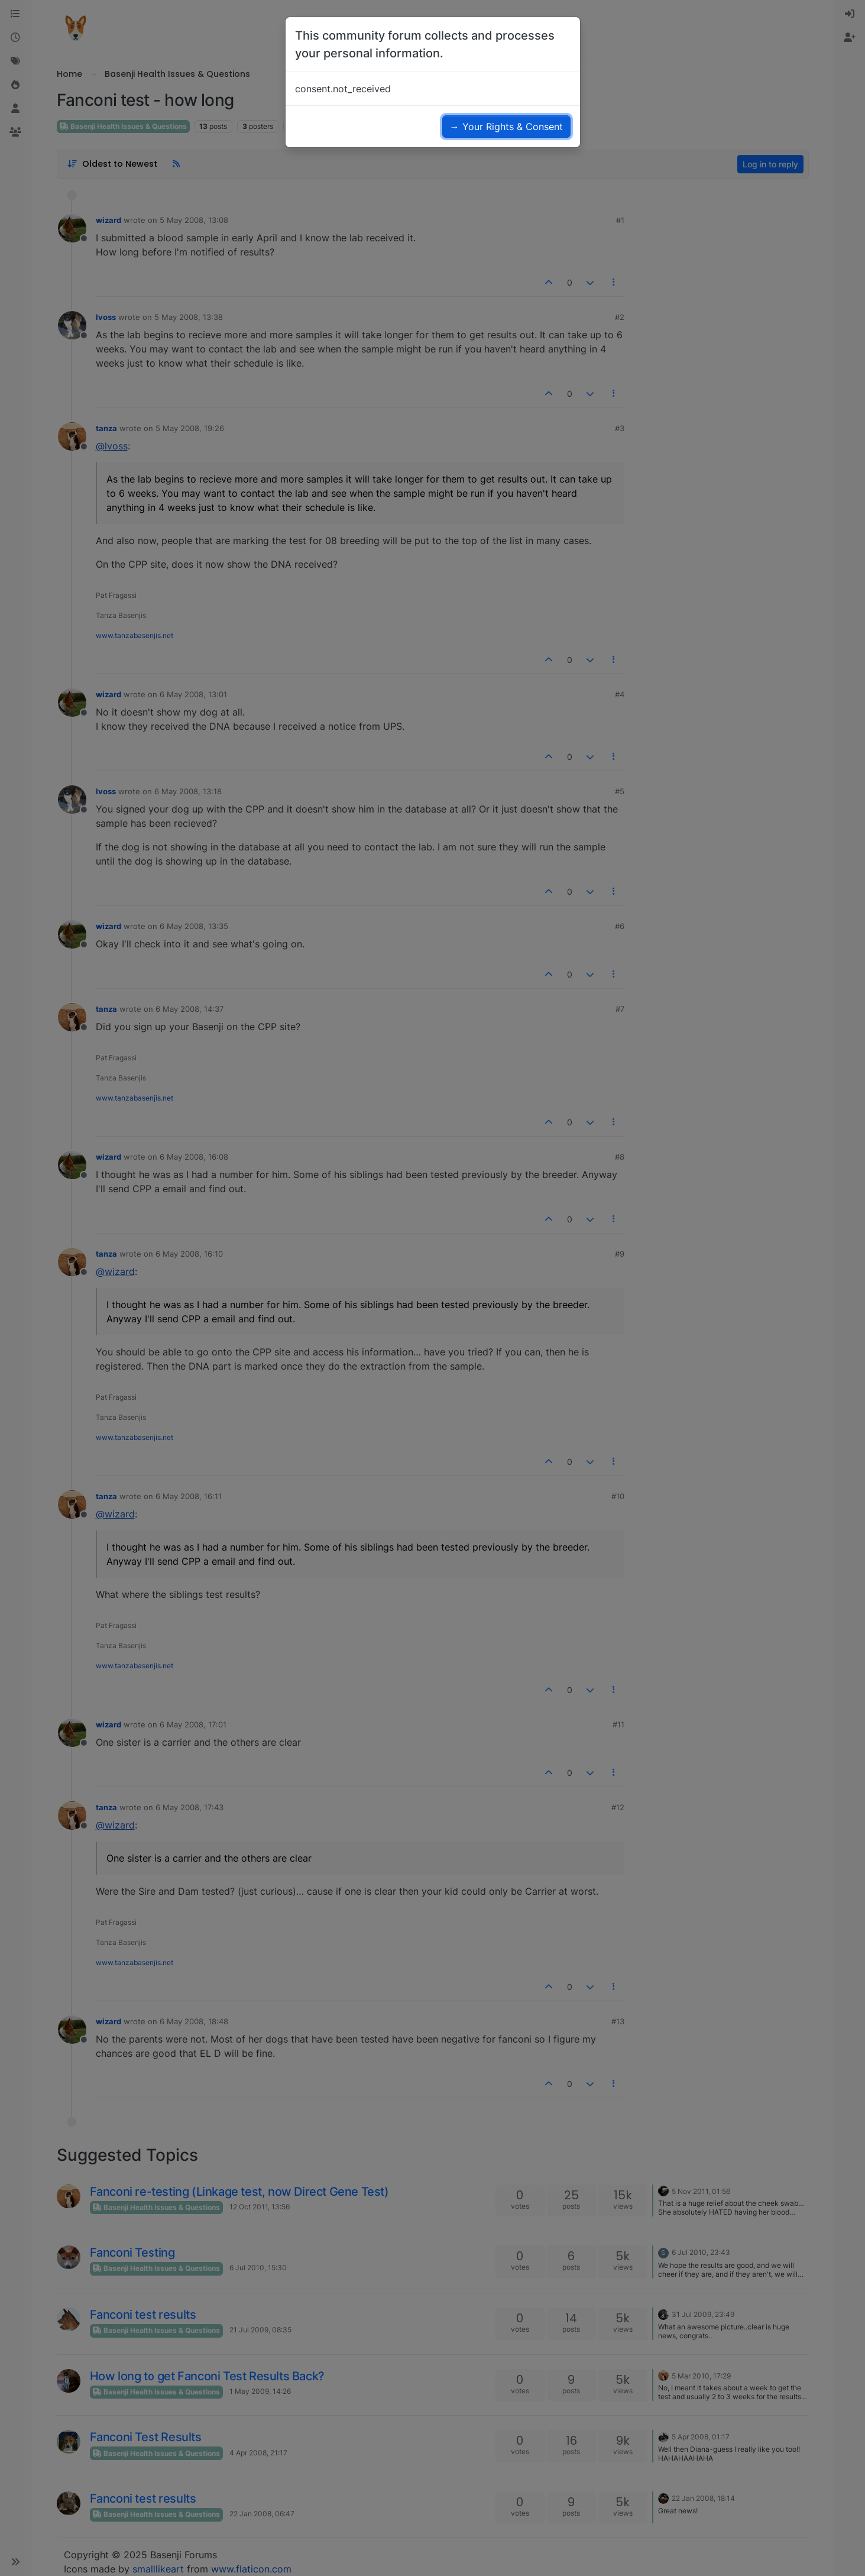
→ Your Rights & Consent (506, 126)
